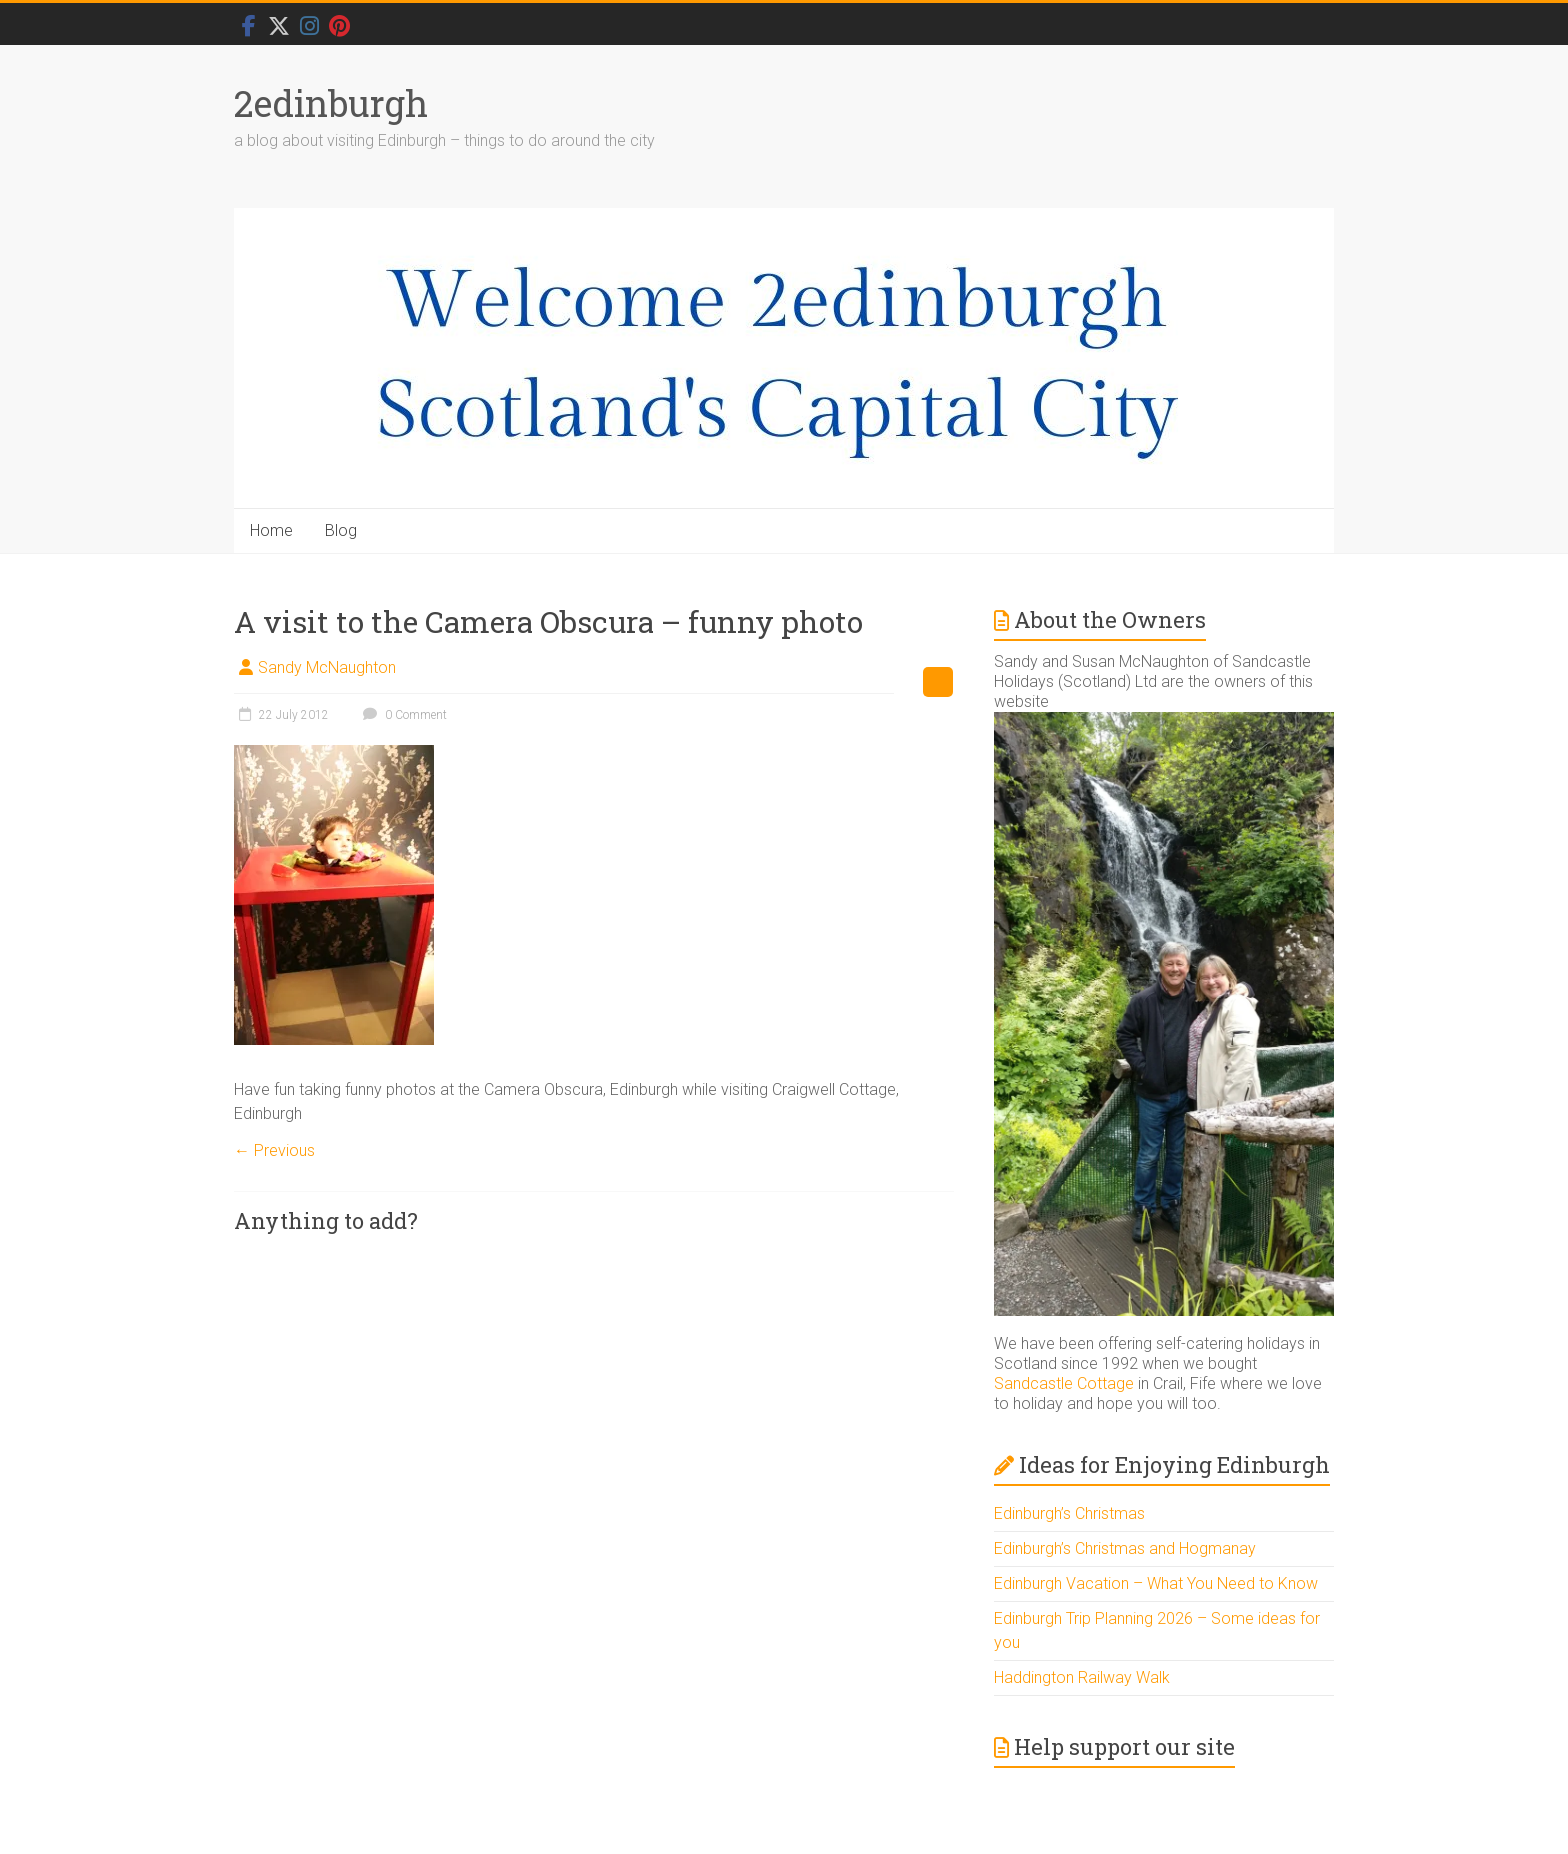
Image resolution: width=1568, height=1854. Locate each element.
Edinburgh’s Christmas (1069, 1513)
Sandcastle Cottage (1064, 1383)
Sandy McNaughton (327, 667)
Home (271, 530)
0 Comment (402, 715)
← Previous (274, 1150)
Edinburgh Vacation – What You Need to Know (1156, 1583)
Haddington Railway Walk (1082, 1677)
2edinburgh (331, 103)
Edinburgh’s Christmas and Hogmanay (1125, 1548)
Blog (341, 530)
